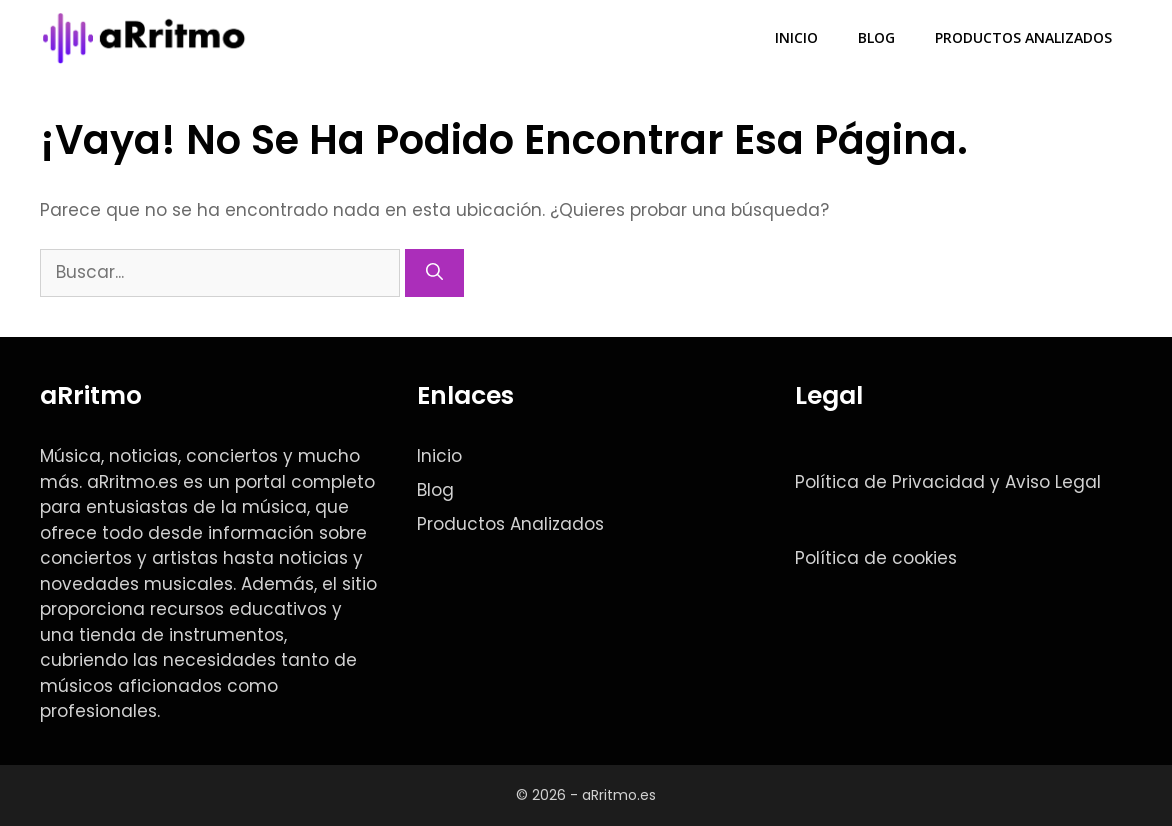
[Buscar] (434, 273)
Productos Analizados (1023, 37)
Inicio (796, 37)
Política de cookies (876, 558)
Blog (876, 37)
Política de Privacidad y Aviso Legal (948, 482)
